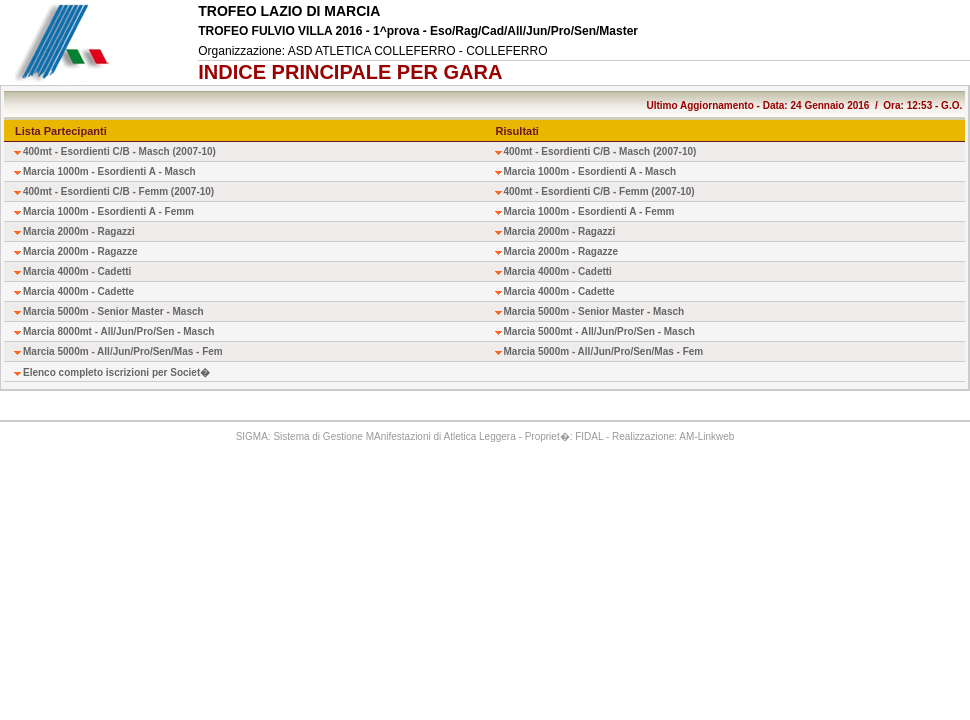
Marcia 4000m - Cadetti (77, 271)
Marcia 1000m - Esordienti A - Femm (108, 211)
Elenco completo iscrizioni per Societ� (116, 372)
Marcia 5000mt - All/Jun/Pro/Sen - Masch (599, 331)
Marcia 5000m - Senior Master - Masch (113, 311)
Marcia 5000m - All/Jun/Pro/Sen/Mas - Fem (123, 351)
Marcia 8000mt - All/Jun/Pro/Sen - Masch (118, 331)
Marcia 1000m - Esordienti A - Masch (109, 171)
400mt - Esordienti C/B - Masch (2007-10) (119, 151)
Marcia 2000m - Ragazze (80, 251)
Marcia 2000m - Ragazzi (79, 231)
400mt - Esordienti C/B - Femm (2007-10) (118, 191)
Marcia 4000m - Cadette (78, 291)
